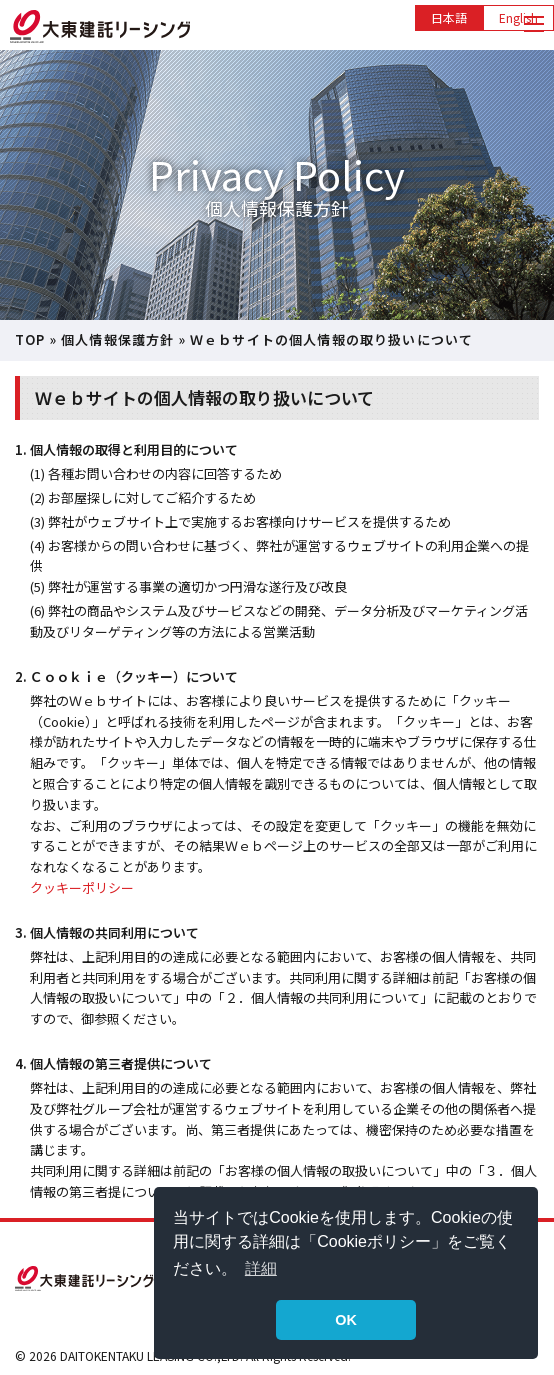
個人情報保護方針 (117, 339)
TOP (30, 339)
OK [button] (346, 1320)
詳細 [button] (261, 1268)
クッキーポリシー (82, 887)
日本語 (449, 17)
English (518, 17)
